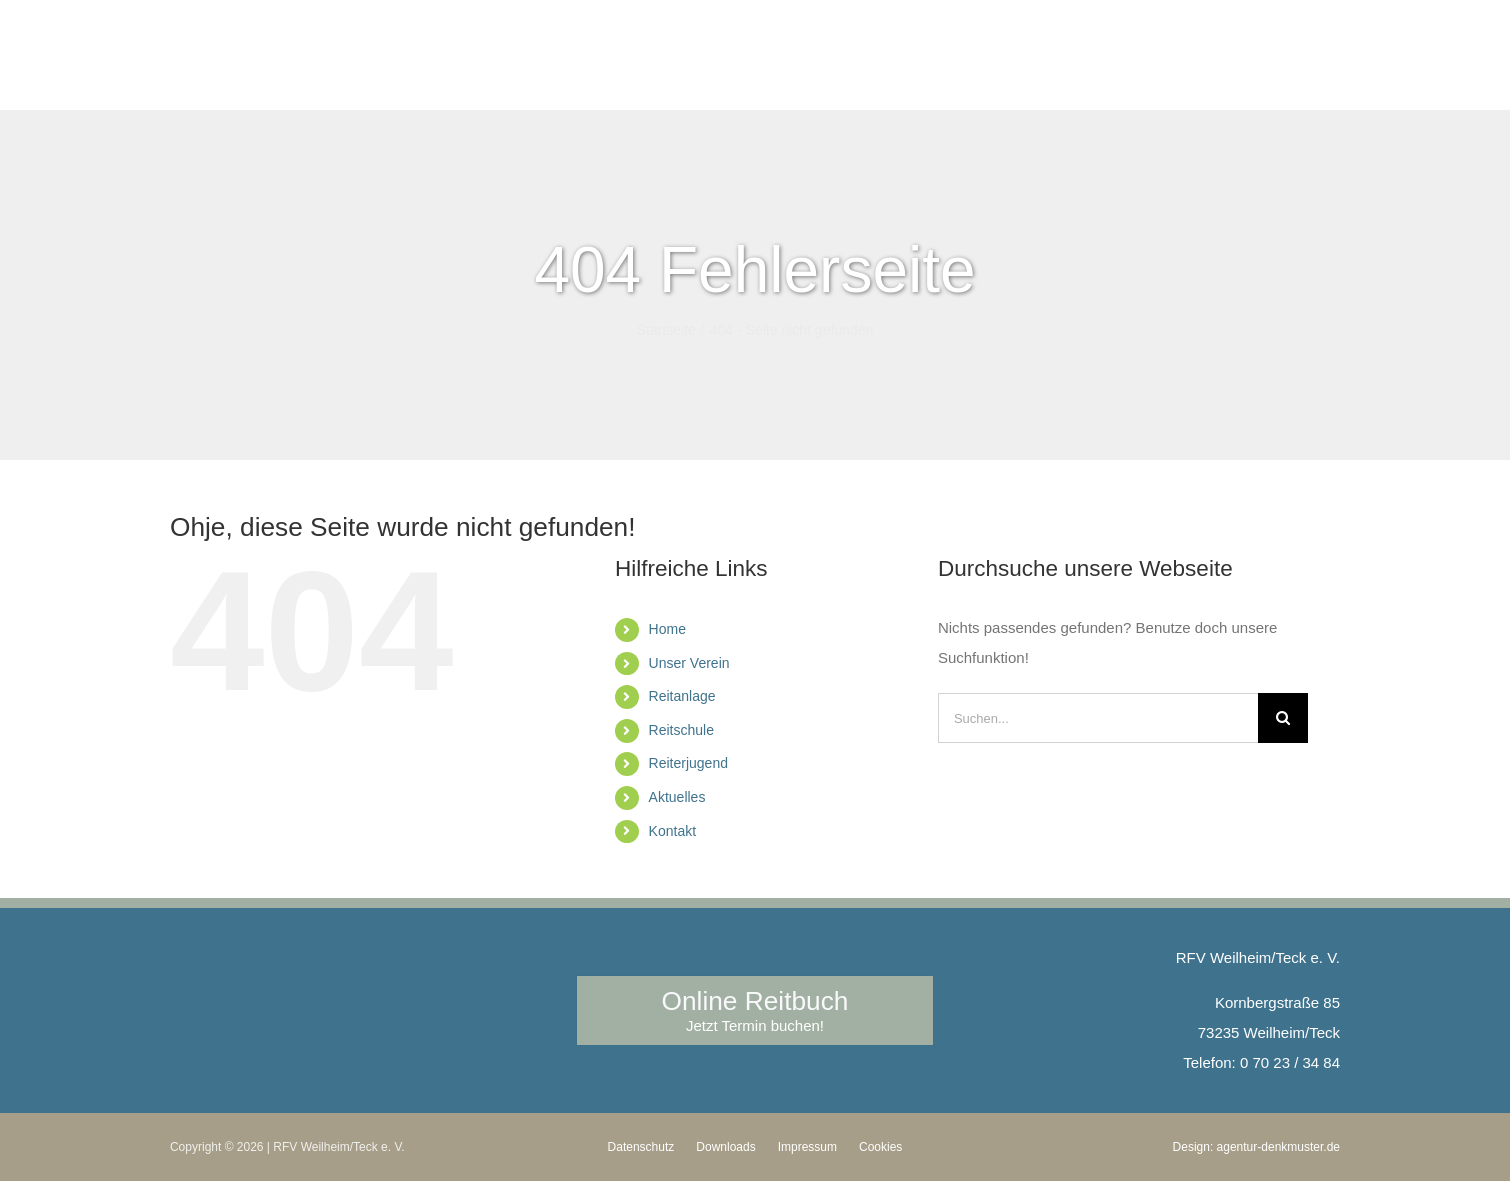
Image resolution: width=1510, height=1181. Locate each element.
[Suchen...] (1098, 718)
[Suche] (1283, 718)
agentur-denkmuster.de (1278, 1147)
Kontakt (672, 831)
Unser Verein (689, 663)
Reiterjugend (688, 763)
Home (667, 629)
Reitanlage (682, 696)
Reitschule (681, 730)
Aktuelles (677, 797)
